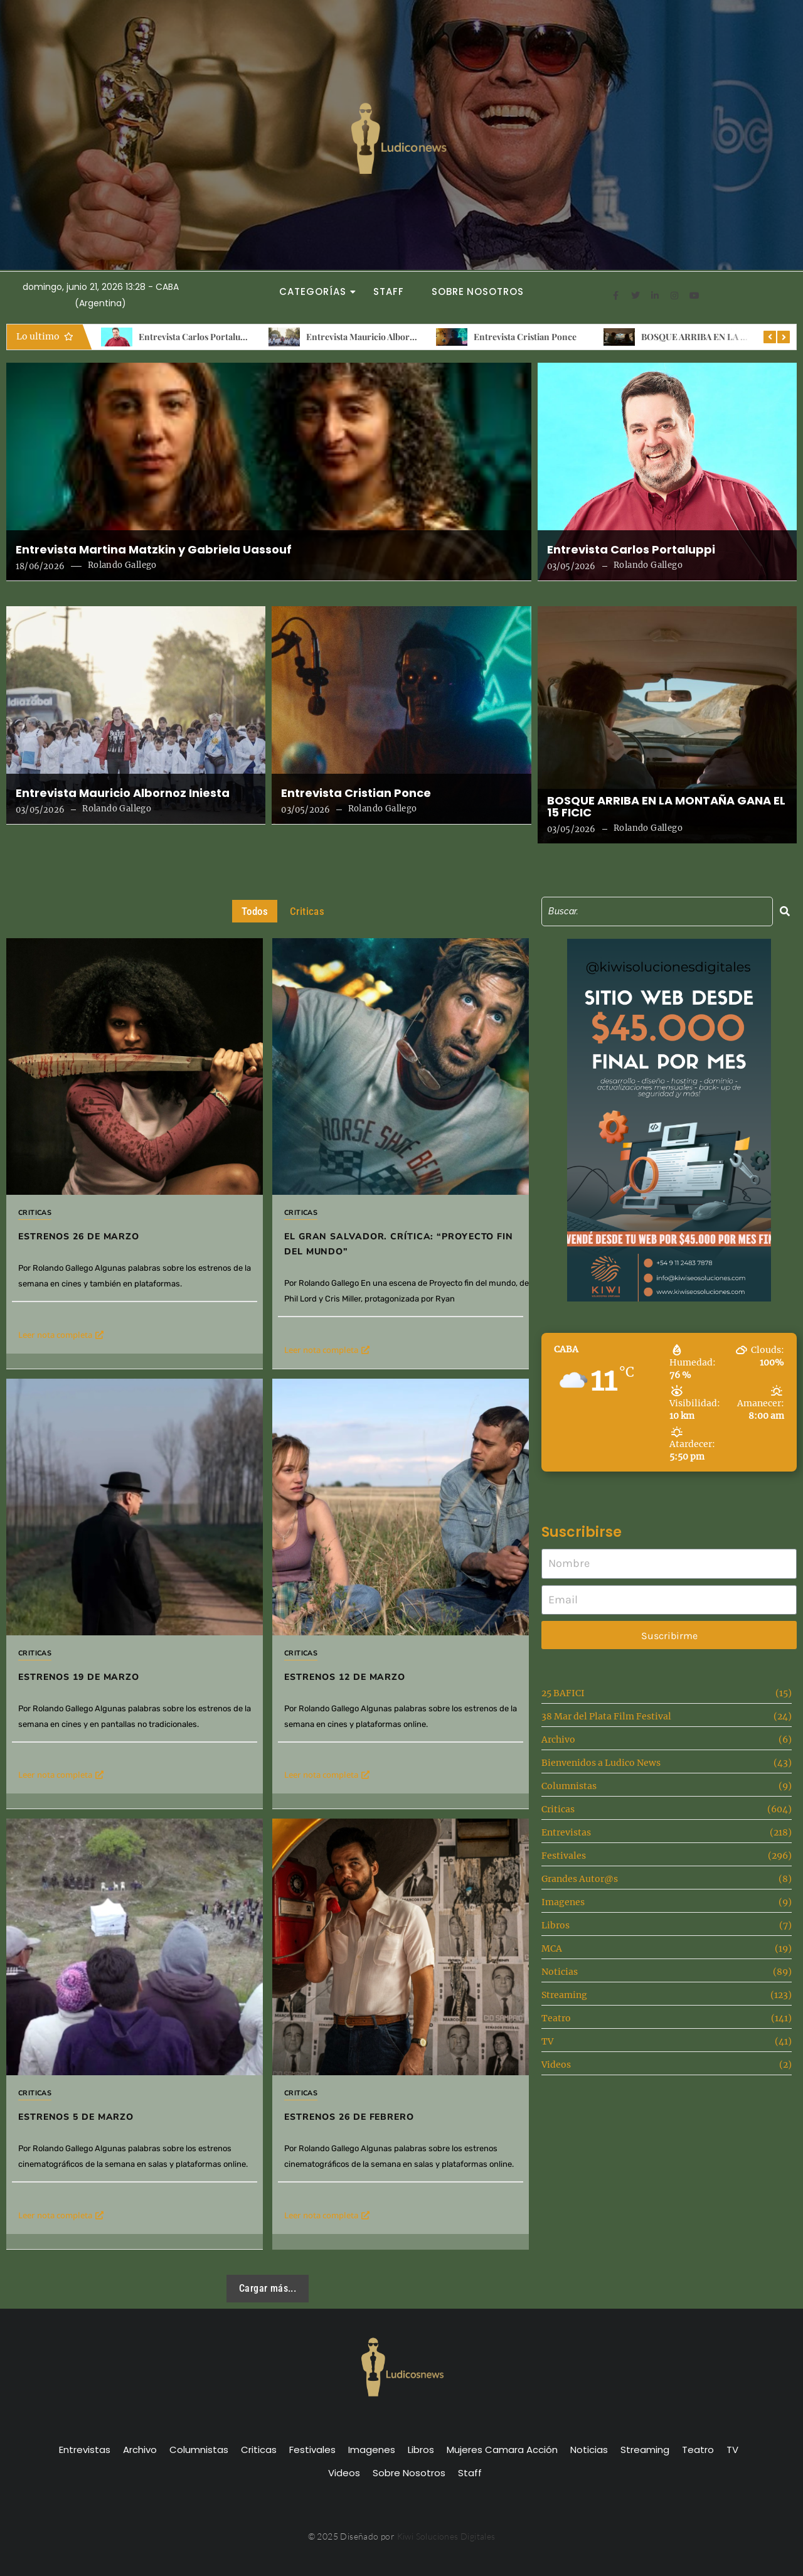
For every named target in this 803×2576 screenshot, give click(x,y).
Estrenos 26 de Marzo (78, 1237)
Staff (388, 291)
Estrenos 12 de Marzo (344, 1677)
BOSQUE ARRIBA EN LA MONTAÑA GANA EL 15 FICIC (666, 807)
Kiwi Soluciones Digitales (446, 2536)
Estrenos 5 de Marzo (76, 2117)
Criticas (34, 1212)
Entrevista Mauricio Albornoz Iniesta (403, 337)
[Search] (657, 911)
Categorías (316, 291)
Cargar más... (267, 2288)
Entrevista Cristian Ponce (548, 337)
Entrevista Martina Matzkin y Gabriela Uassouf (154, 549)
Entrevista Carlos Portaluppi (219, 337)
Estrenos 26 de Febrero (349, 2117)
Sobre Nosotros (478, 291)
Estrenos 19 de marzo (78, 1677)
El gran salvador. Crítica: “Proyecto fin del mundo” (398, 1244)
